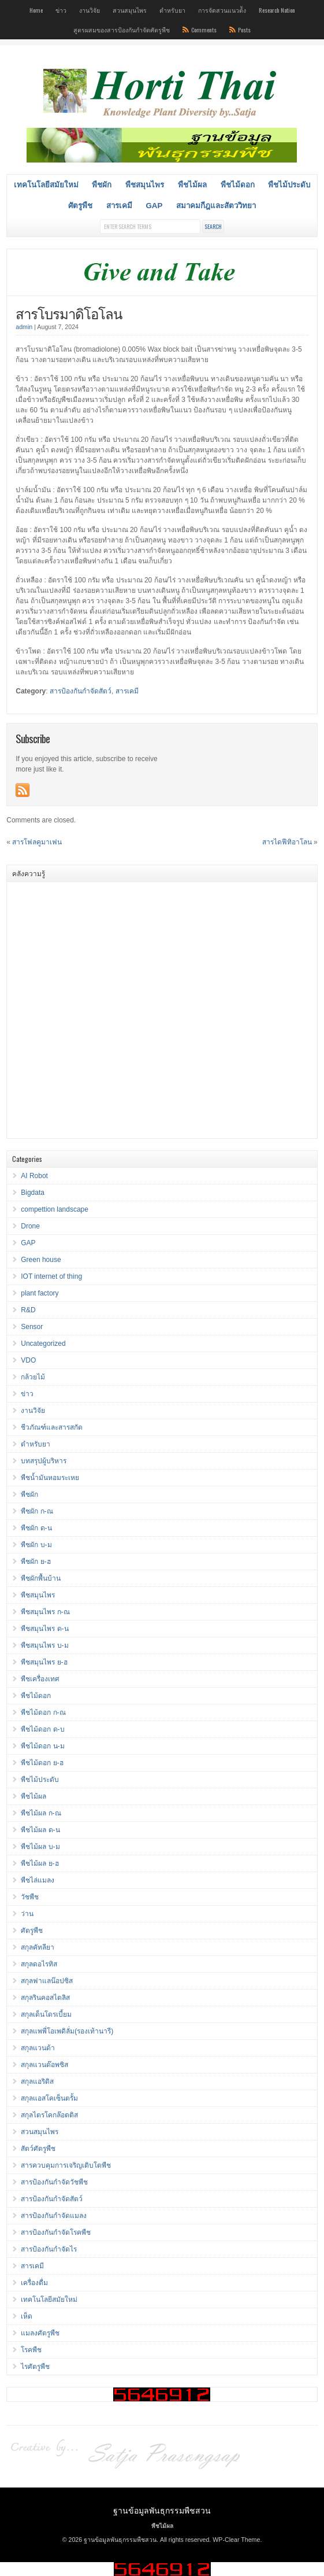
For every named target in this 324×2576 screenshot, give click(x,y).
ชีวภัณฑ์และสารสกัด (52, 1427)
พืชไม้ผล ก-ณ (41, 1813)
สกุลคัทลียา (37, 1947)
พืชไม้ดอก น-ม (42, 1746)
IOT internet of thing (51, 1276)
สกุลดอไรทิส (39, 1964)
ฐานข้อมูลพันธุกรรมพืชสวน (162, 2510)
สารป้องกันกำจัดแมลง (54, 2216)
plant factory (39, 1293)
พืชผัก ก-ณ (37, 1511)
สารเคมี (119, 205)
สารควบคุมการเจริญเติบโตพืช (66, 2165)
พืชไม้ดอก (238, 184)
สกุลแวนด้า (38, 2048)
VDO (28, 1360)
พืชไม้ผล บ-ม (40, 1847)
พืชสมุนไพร (144, 184)
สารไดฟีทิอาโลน (287, 842)
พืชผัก (101, 184)
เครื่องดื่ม (34, 2283)
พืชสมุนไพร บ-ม (44, 1645)
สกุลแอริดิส (37, 2081)
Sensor (32, 1327)
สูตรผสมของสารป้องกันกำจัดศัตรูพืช (121, 29)
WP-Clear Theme (236, 2539)
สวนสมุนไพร (130, 9)
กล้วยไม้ (33, 1377)
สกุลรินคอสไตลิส (45, 1998)
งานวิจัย (89, 9)
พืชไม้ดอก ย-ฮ (42, 1763)
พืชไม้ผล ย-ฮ (39, 1863)
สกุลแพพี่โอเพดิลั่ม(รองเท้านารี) (67, 2031)
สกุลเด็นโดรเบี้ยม (46, 2014)
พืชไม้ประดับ (289, 184)
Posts (244, 29)
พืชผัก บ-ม (36, 1545)
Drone (30, 1226)
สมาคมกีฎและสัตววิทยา (216, 205)
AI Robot (34, 1176)
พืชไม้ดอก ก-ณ (43, 1712)
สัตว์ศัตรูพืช (38, 2149)
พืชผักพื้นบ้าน (41, 1578)
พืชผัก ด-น (36, 1528)
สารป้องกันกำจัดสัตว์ (80, 691)
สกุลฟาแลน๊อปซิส (47, 1981)
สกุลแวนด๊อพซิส (44, 2065)
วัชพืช (30, 1897)
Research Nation (277, 9)
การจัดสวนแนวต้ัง (222, 9)
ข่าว (60, 9)
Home (36, 9)
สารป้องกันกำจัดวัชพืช (54, 2182)
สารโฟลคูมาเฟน (37, 842)
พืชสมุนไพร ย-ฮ (44, 1662)
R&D (28, 1310)
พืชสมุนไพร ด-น (44, 1629)
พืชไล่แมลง (37, 1880)
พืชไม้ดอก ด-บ (42, 1729)
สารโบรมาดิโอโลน (69, 312)
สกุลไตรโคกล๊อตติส (49, 2115)
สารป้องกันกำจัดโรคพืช (56, 2232)
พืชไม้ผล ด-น (40, 1830)
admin (24, 326)
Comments (204, 29)
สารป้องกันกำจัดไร (49, 2249)
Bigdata (32, 1193)
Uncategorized (43, 1343)
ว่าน (27, 1914)
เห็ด (26, 2316)
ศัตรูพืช (80, 205)
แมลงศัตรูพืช (40, 2333)
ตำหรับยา (172, 9)
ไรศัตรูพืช (35, 2367)
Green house (41, 1260)
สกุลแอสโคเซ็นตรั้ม (49, 2098)
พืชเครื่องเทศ (40, 1679)
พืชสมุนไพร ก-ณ (45, 1612)
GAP (154, 205)
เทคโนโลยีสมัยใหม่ (46, 184)
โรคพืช (31, 2350)
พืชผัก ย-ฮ (35, 1562)
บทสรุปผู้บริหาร (43, 1461)
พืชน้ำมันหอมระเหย (50, 1478)
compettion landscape (54, 1209)
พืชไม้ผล (192, 184)
